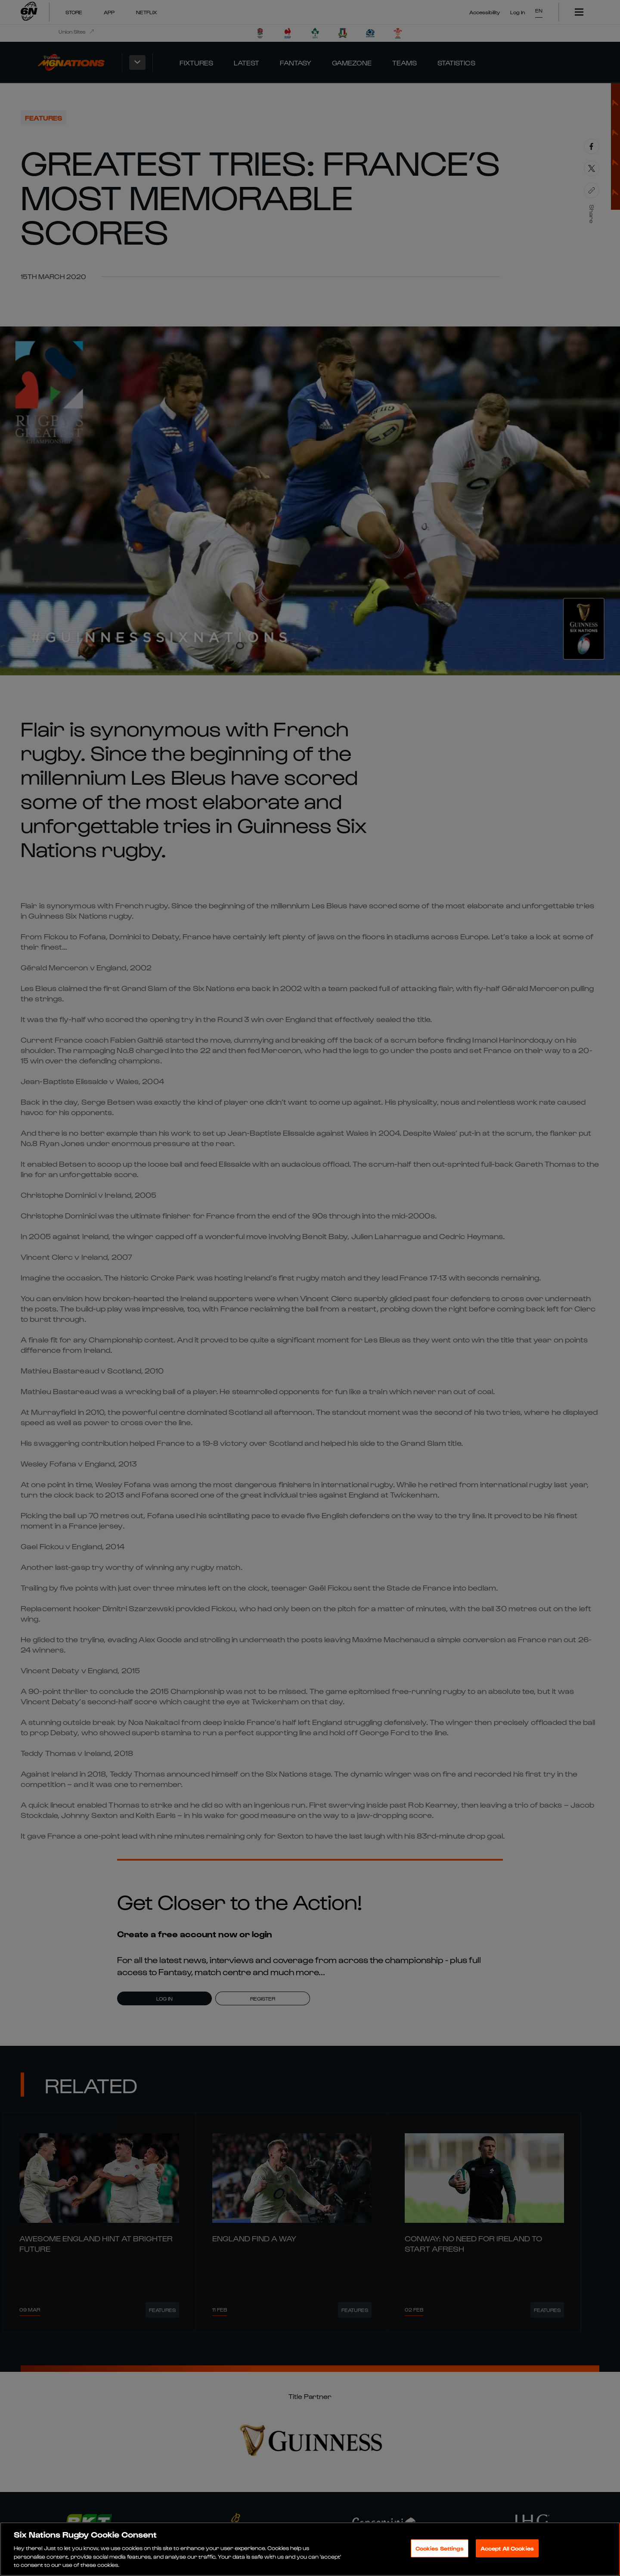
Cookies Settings (439, 2548)
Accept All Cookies (507, 2548)
